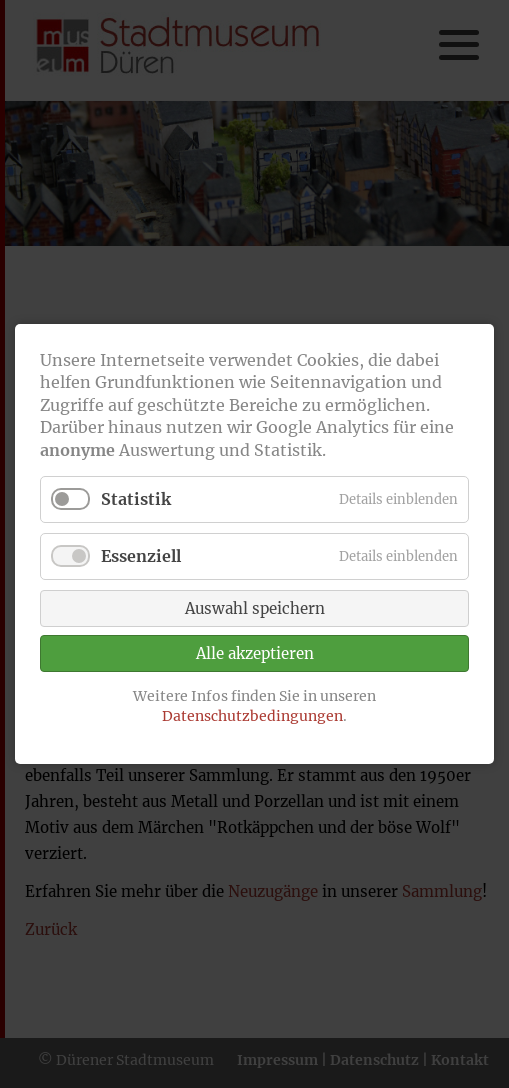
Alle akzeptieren (255, 654)
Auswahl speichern (255, 609)
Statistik (136, 499)
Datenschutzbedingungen (252, 716)
